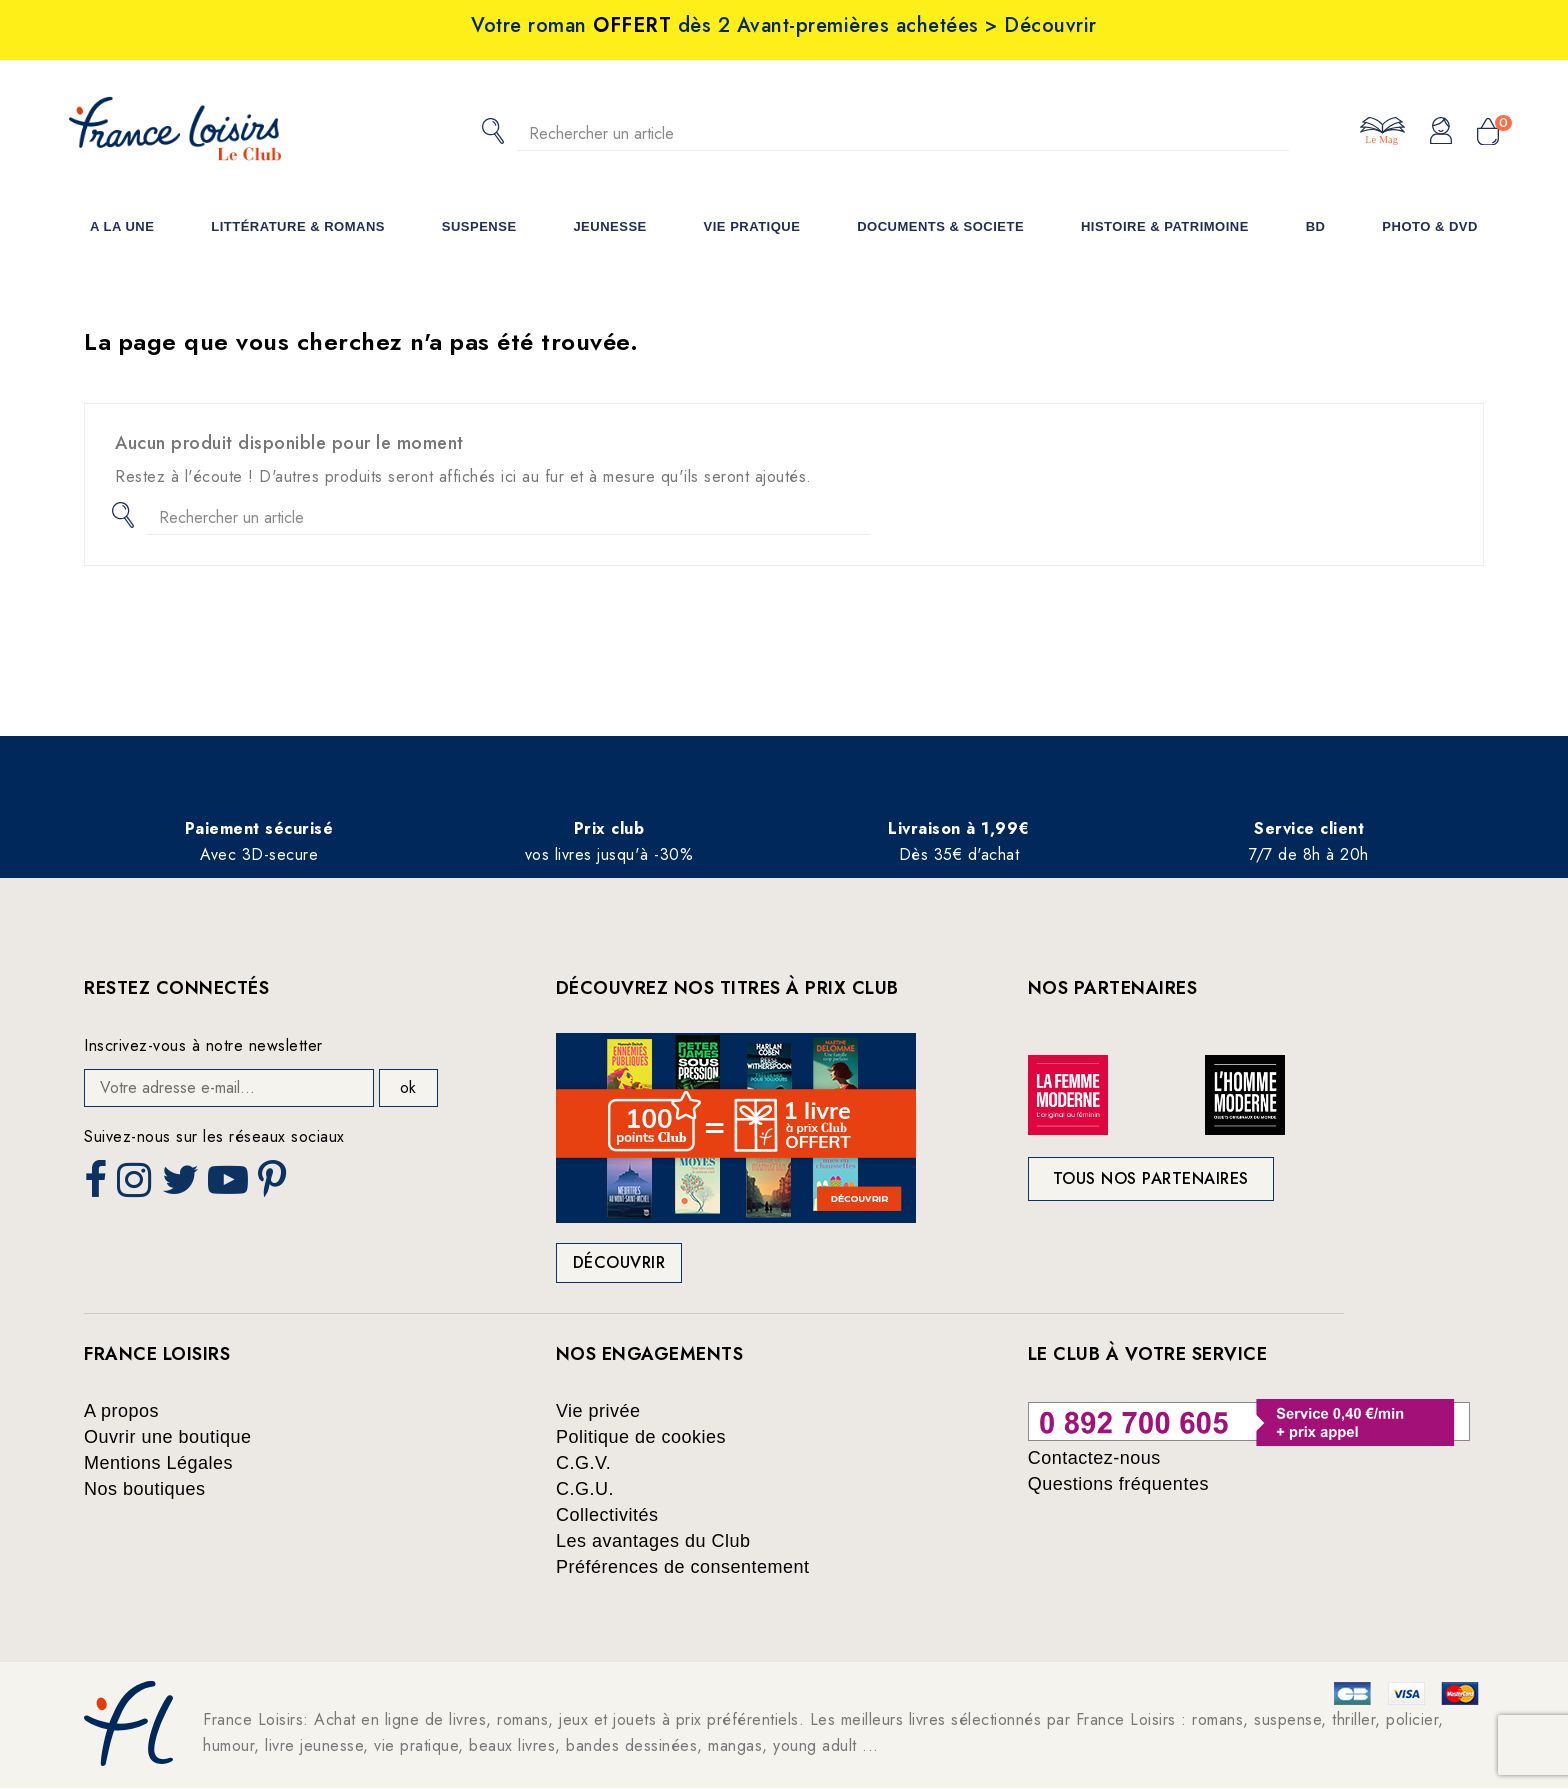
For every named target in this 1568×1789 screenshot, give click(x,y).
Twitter (182, 1186)
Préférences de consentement (683, 1567)
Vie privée (598, 1411)
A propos (121, 1411)
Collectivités (607, 1515)
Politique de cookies (641, 1437)
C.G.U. (585, 1489)
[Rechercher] (903, 133)
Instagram (136, 1186)
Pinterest (275, 1186)
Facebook (98, 1186)
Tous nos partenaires (1151, 1178)
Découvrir (619, 1262)
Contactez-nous (1094, 1458)
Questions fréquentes (1118, 1484)
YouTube (230, 1186)
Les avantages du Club (653, 1541)
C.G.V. (583, 1463)
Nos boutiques (145, 1489)
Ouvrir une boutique (168, 1437)
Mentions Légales (158, 1463)
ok (408, 1087)
